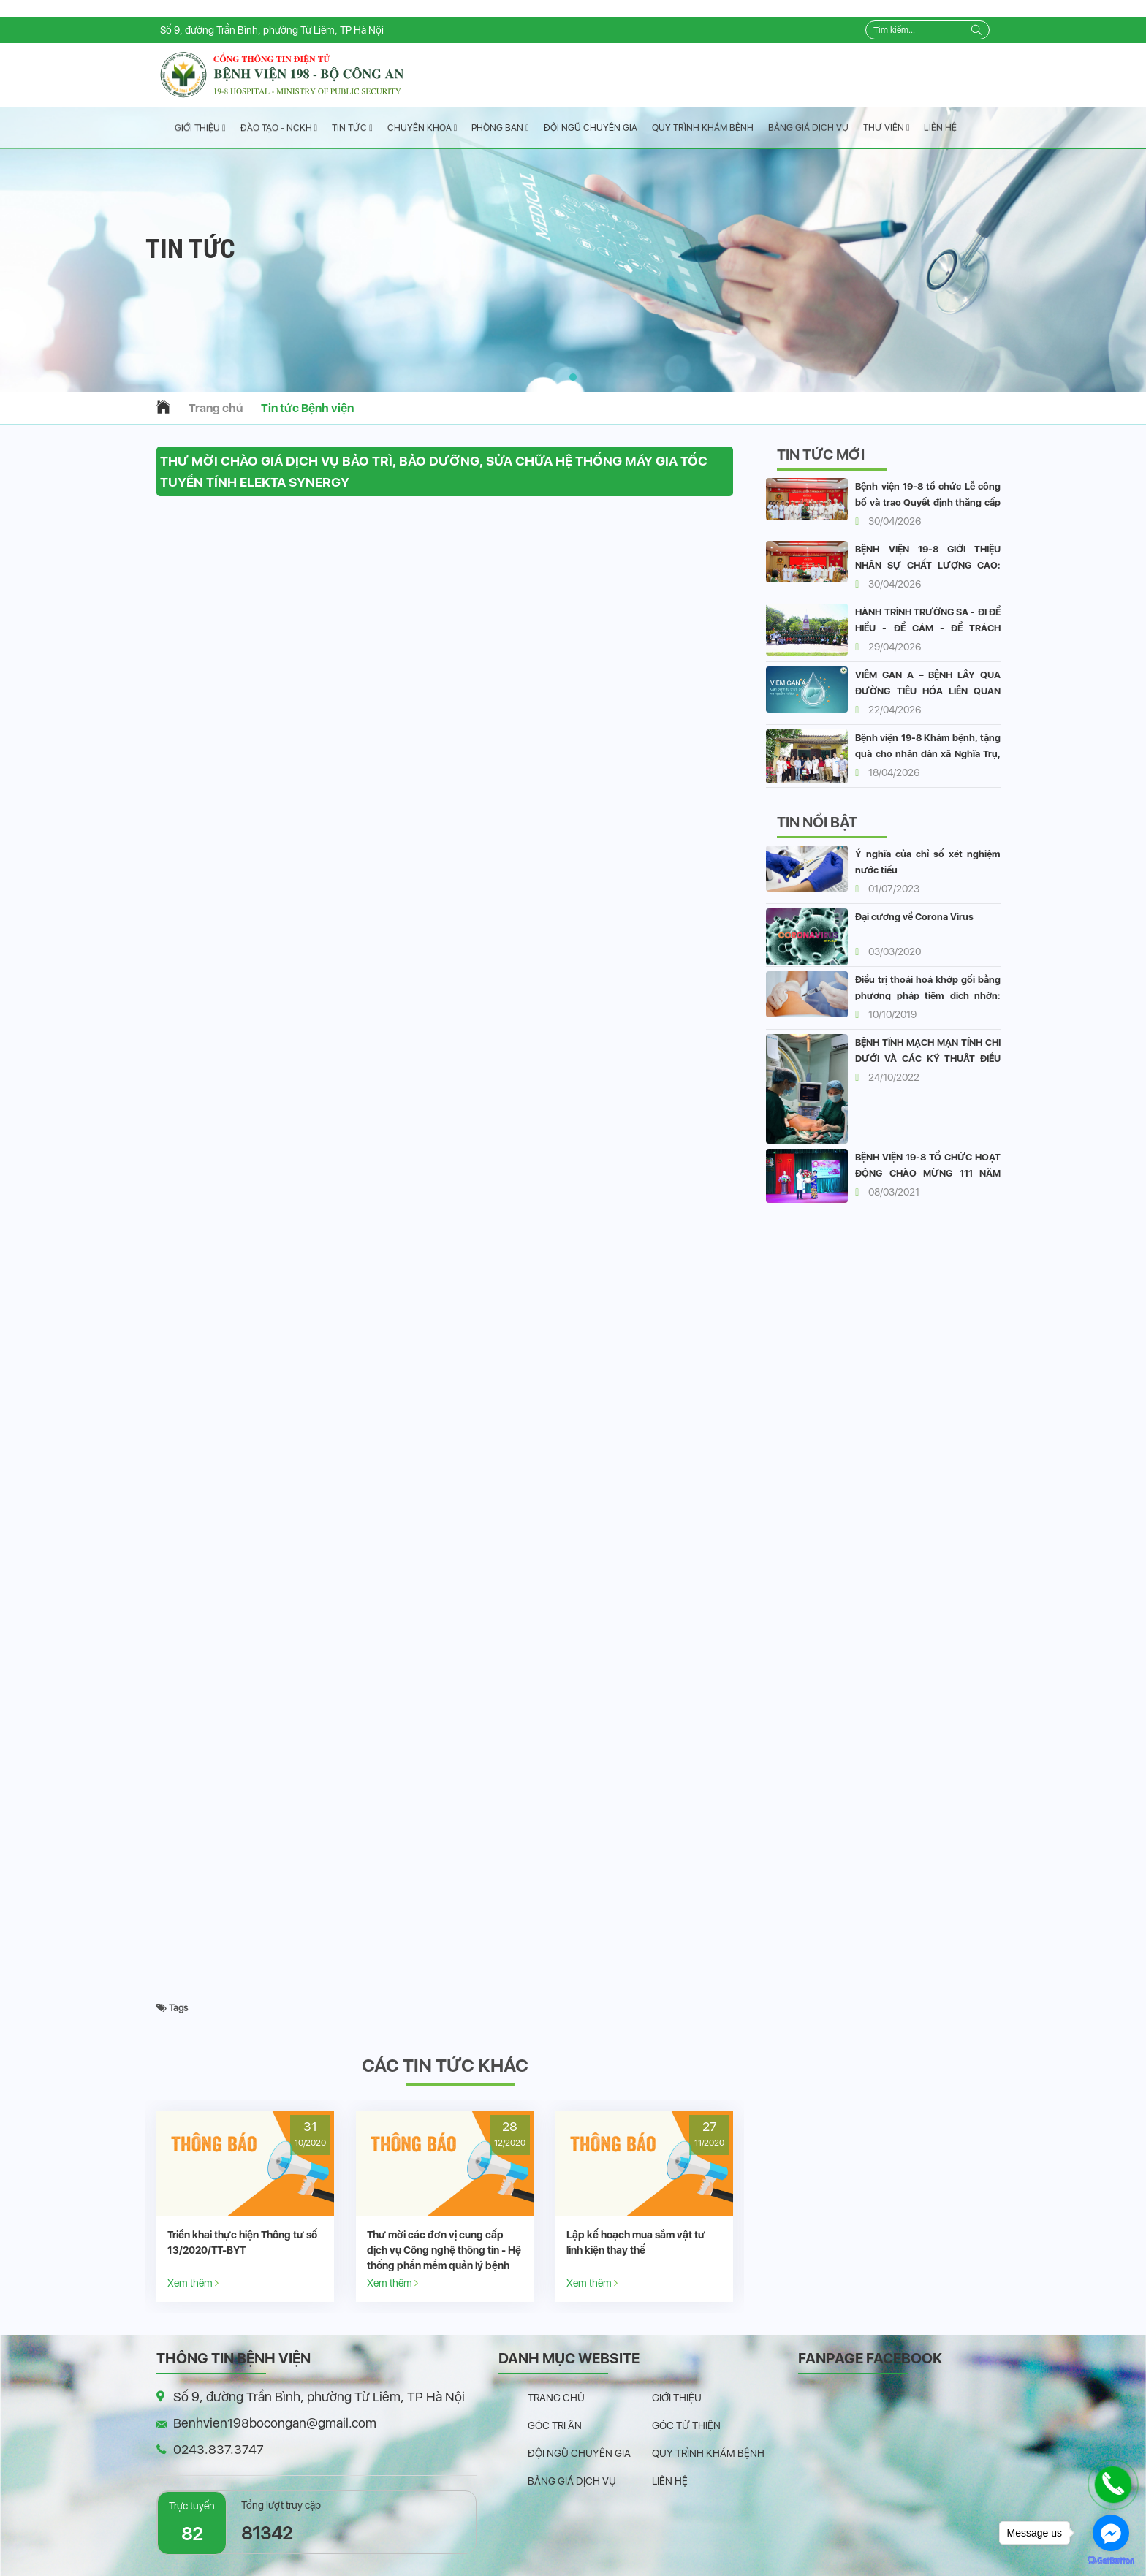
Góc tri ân (555, 2425)
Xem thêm (193, 2282)
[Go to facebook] (1111, 2533)
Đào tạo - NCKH (279, 128)
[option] (245, 2206)
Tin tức (352, 128)
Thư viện (886, 127)
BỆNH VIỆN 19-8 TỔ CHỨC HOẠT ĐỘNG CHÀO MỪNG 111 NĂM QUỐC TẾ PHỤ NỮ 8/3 (928, 1173)
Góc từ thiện (686, 2425)
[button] (573, 377)
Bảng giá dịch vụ (808, 127)
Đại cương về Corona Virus (914, 916)
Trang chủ (216, 408)
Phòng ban (500, 127)
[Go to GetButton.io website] (1111, 2561)
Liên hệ (940, 127)
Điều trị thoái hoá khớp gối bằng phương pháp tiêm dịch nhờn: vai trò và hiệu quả (928, 995)
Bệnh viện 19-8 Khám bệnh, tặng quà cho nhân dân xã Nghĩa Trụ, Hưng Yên (928, 753)
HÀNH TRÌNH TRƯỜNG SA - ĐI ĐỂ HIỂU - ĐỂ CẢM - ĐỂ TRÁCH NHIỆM (928, 628)
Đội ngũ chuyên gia (590, 127)
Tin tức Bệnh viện (307, 408)
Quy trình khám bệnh (703, 127)
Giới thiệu (200, 128)
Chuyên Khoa (422, 127)
